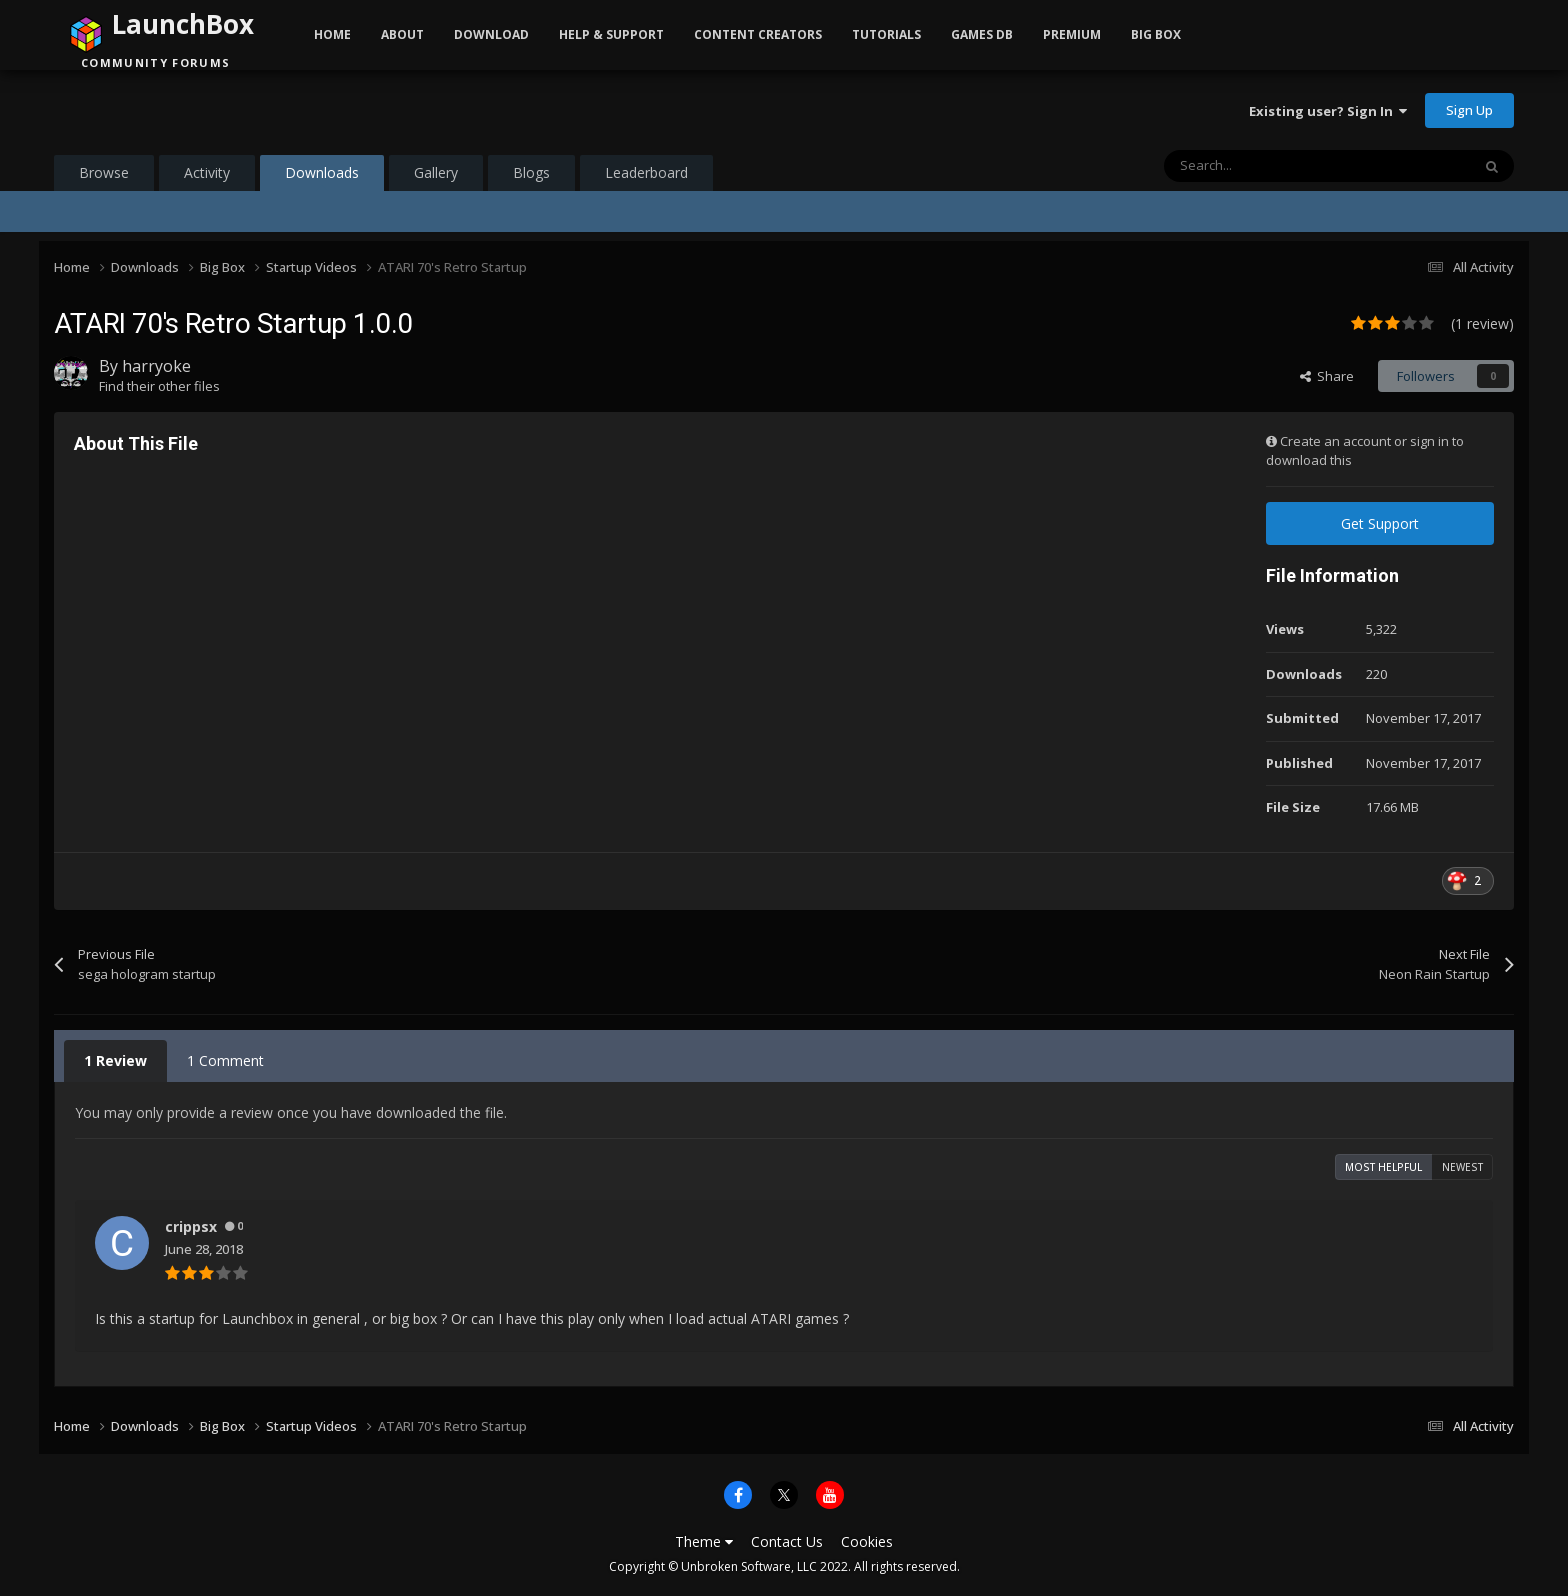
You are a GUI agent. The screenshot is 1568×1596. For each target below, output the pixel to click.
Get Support (1380, 523)
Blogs (531, 172)
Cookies (867, 1541)
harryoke (156, 366)
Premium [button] (1072, 34)
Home (332, 34)
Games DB (982, 34)
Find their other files (159, 386)
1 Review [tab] (115, 1060)
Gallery (436, 172)
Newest (1462, 1167)
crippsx (191, 1226)
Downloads (322, 177)
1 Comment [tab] (225, 1060)
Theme (704, 1541)
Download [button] (491, 34)
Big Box (1156, 34)
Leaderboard (646, 172)
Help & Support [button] (611, 34)
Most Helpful (1383, 1167)
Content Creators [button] (758, 34)
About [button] (402, 34)
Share (1327, 376)
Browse (104, 172)
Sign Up (1469, 110)
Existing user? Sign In (1328, 111)
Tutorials (886, 34)
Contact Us (787, 1541)
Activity (207, 172)
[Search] (1275, 166)
